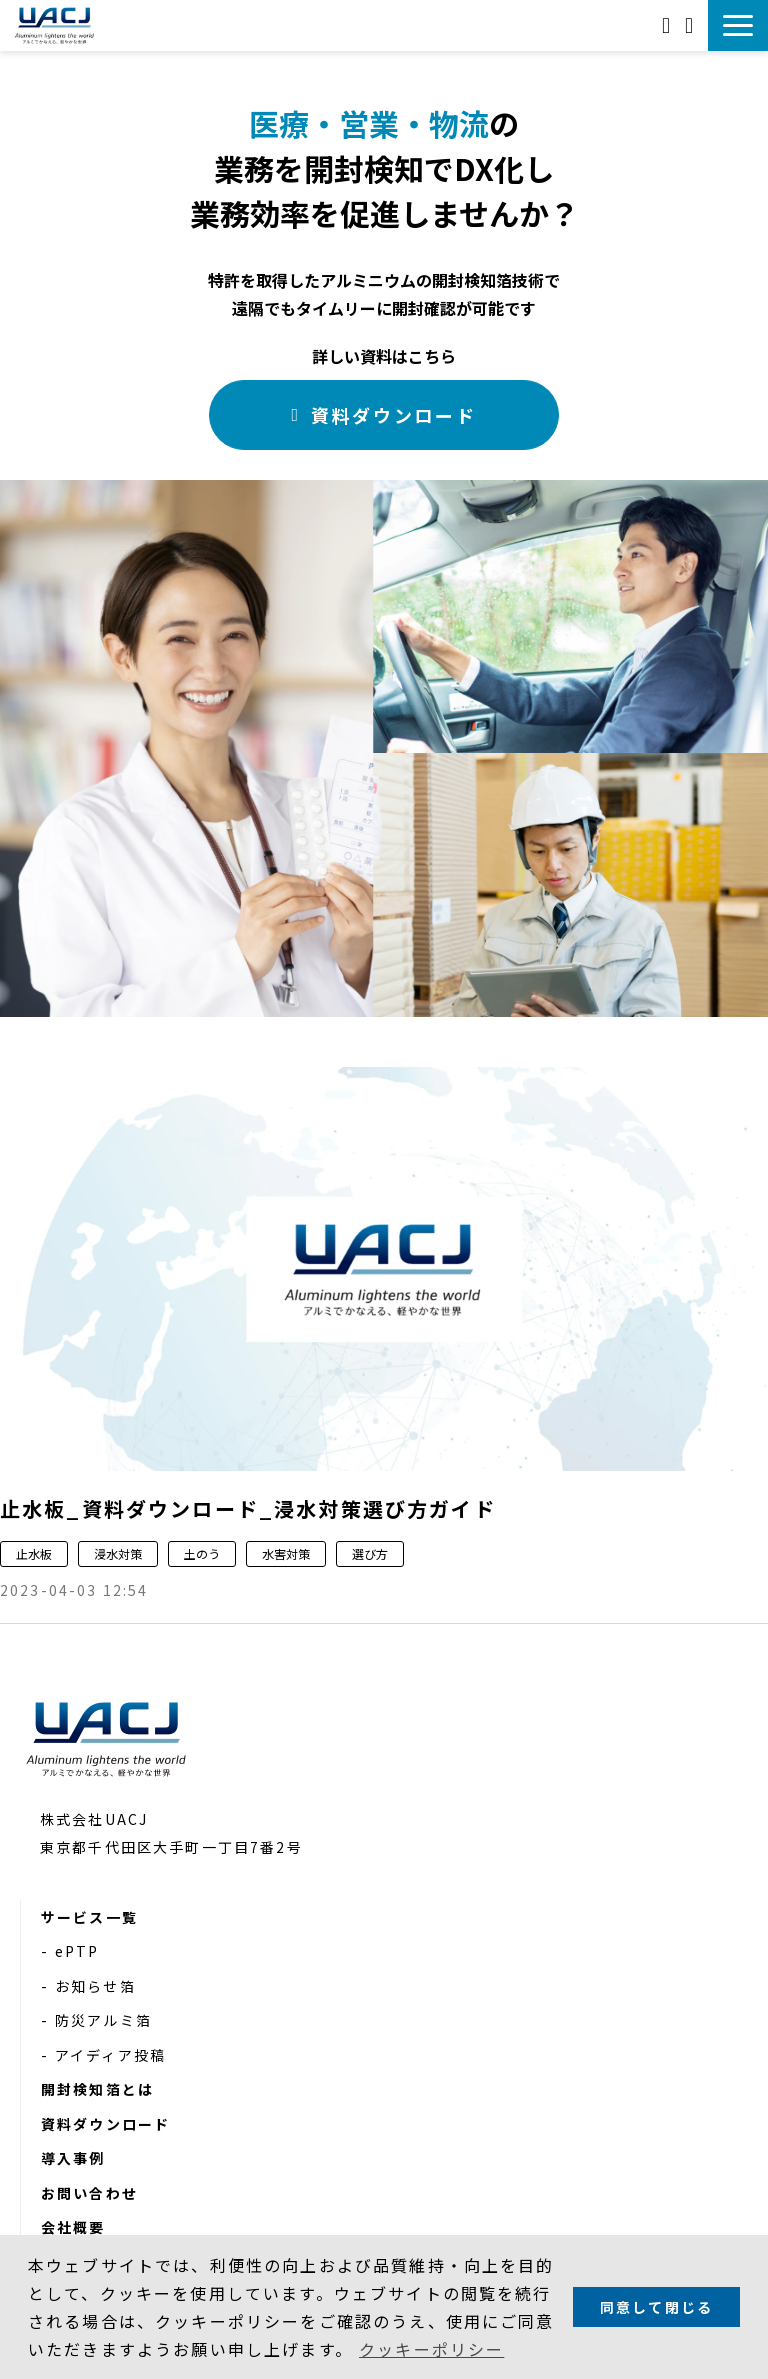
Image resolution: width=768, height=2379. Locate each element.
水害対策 (286, 1553)
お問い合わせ (668, 25)
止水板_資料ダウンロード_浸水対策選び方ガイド (248, 1508)
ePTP (77, 1951)
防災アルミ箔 (103, 2020)
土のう (202, 1553)
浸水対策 (118, 1553)
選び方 (370, 1553)
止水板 (34, 1553)
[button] (738, 25)
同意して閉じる (656, 2307)
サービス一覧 (89, 1917)
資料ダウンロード (691, 25)
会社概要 (73, 2227)
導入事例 (73, 2158)
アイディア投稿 (110, 2055)
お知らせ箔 (95, 1986)
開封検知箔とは (97, 2089)
